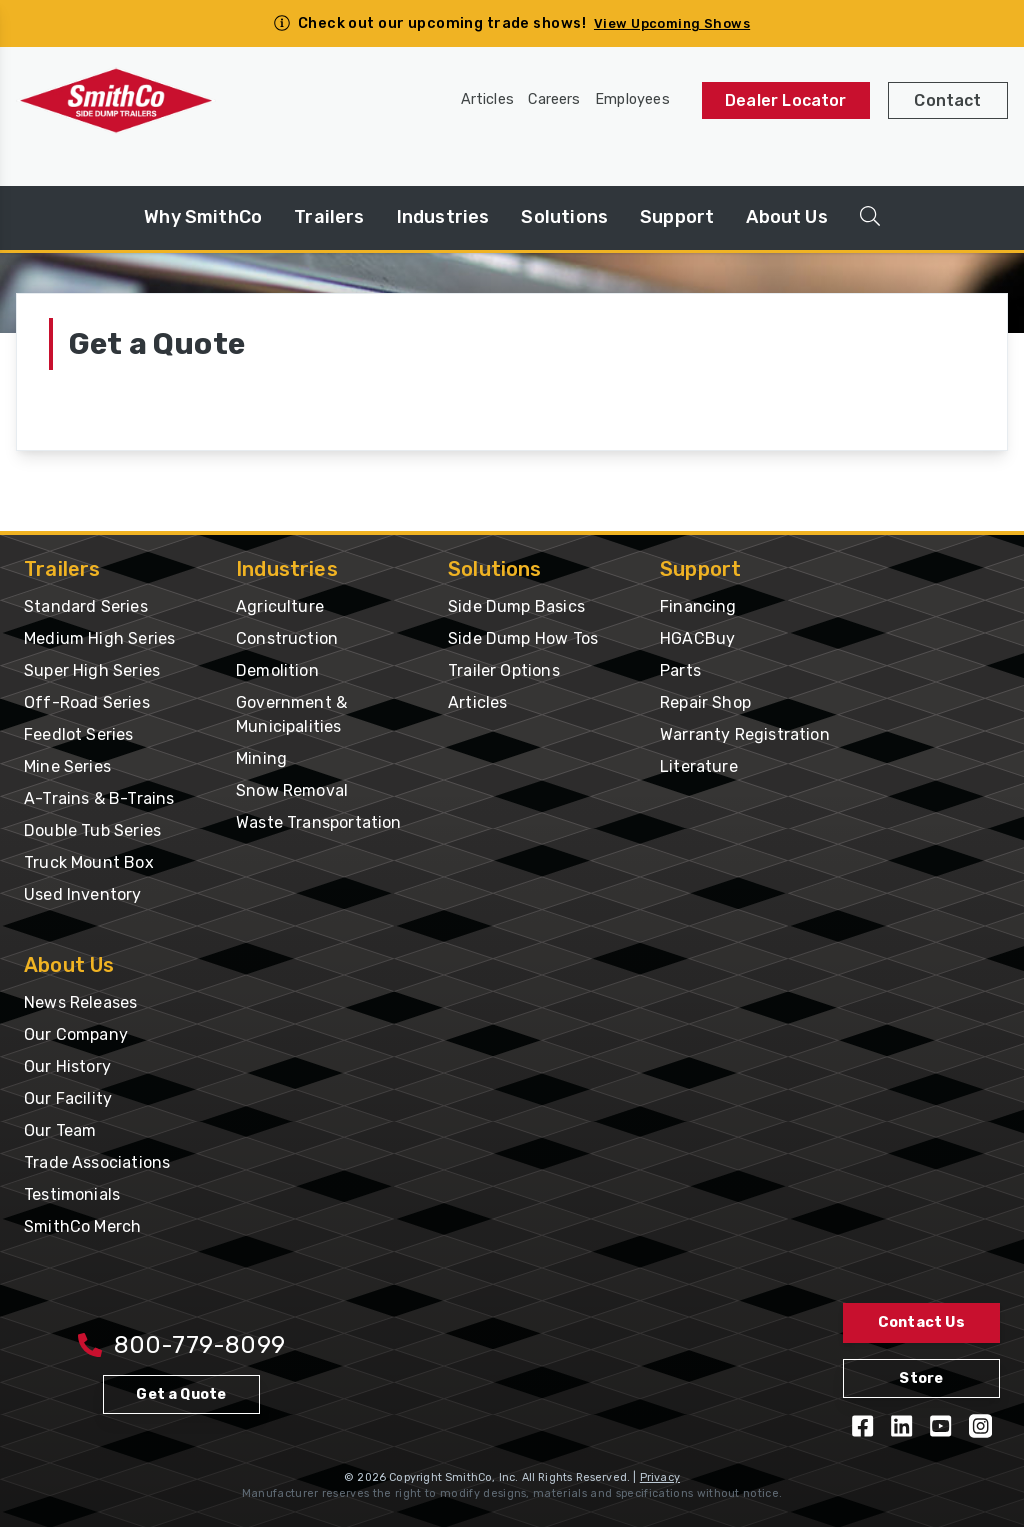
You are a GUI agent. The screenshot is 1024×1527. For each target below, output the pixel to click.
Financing (698, 606)
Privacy (660, 1477)
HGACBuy (697, 638)
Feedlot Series (79, 734)
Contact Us (921, 1322)
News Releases (80, 1002)
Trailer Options (504, 670)
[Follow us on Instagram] (980, 1426)
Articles (487, 99)
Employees (632, 99)
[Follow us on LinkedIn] (901, 1426)
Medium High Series (99, 638)
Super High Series (92, 670)
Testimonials (72, 1194)
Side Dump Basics (516, 606)
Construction (287, 638)
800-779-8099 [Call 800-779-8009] (181, 1345)
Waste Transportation (319, 822)
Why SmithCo (203, 217)
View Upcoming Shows (672, 23)
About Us (786, 217)
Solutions (564, 217)
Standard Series (86, 606)
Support (677, 217)
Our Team (60, 1130)
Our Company (76, 1034)
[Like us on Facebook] (862, 1426)
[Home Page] (116, 100)
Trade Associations (97, 1162)
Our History (67, 1066)
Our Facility (68, 1098)
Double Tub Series (92, 830)
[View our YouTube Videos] (940, 1426)
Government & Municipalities (291, 714)
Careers (554, 99)
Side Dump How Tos (523, 638)
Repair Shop (705, 702)
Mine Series (67, 766)
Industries (443, 217)
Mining (261, 758)
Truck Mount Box (89, 862)
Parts (680, 670)
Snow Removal (292, 790)
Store (921, 1378)
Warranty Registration (745, 734)
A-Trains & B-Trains (99, 798)
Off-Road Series (87, 702)
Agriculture (280, 606)
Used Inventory (83, 894)
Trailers (329, 217)
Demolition (277, 670)
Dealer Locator (786, 100)
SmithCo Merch (82, 1226)
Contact (947, 100)
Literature (699, 766)
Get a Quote (181, 1394)
